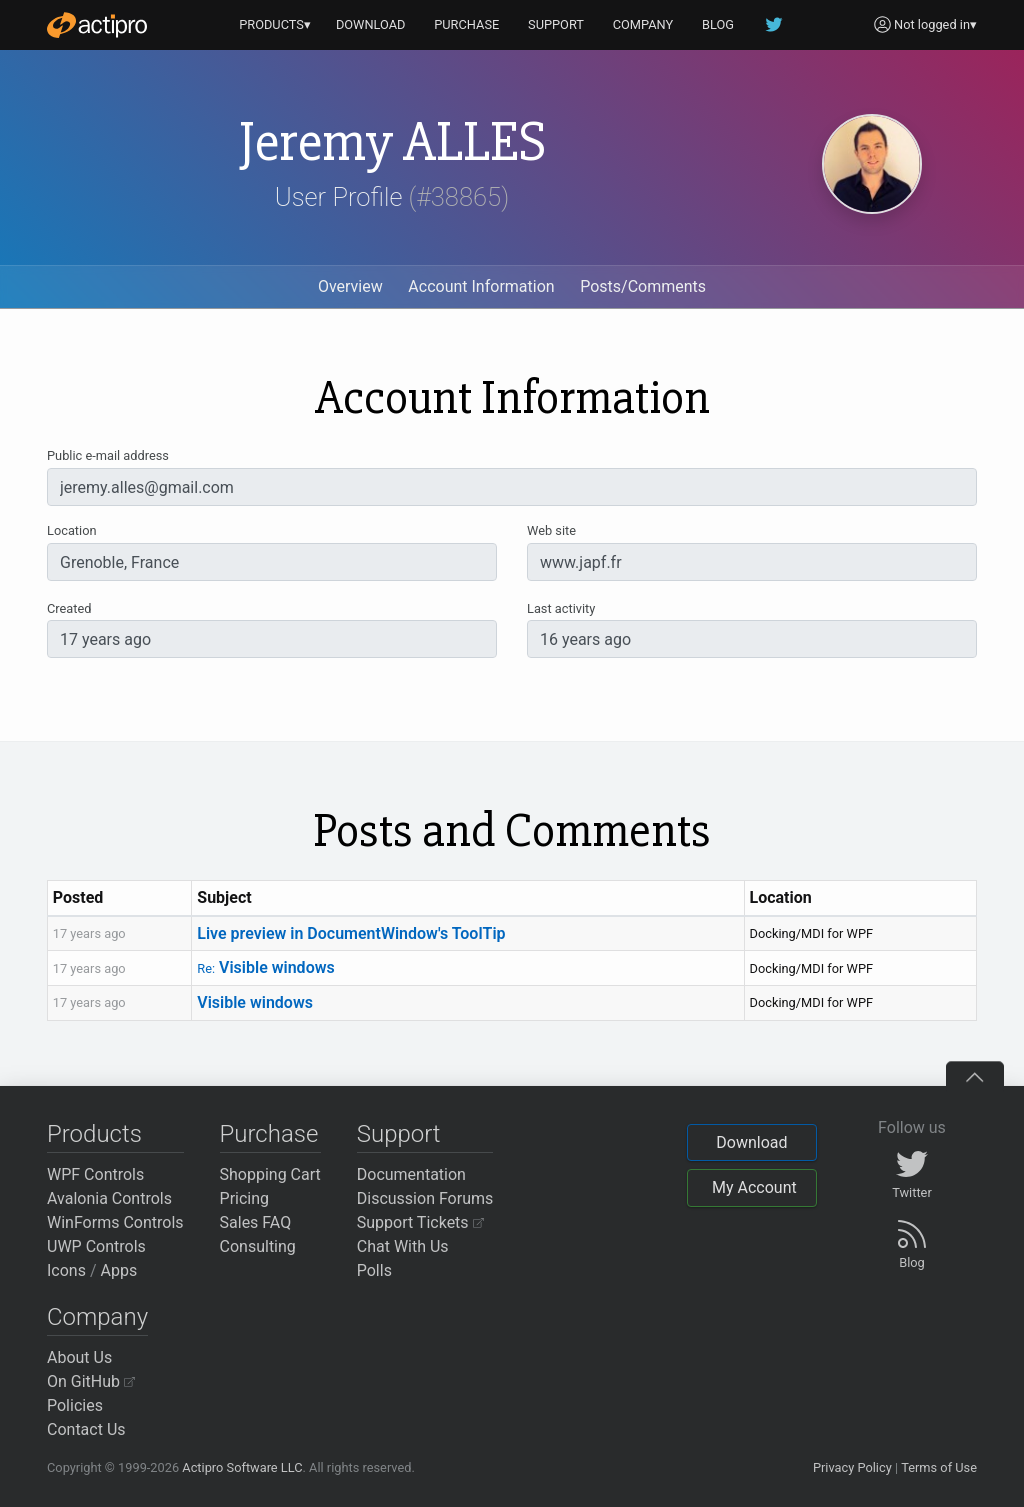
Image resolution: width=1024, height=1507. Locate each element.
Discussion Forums (425, 1198)
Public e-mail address (108, 455)
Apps (119, 1270)
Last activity (561, 608)
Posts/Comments (643, 286)
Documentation (411, 1174)
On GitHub (91, 1381)
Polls (374, 1270)
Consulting (258, 1246)
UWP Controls (96, 1246)
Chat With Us (403, 1246)
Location (72, 530)
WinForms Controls (115, 1222)
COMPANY (643, 24)
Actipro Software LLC (242, 1467)
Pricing (245, 1198)
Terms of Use (939, 1467)
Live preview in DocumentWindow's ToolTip (351, 933)
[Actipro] (97, 25)
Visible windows (265, 967)
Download (751, 1142)
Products (94, 1134)
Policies (75, 1405)
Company (97, 1317)
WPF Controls (95, 1174)
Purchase (269, 1134)
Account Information (481, 286)
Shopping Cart (270, 1174)
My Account (754, 1187)
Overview (350, 286)
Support (399, 1134)
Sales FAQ (256, 1222)
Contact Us (86, 1429)
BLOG (718, 24)
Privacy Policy (852, 1467)
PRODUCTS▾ (275, 24)
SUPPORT (556, 24)
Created (69, 608)
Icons (66, 1270)
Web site (551, 530)
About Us (79, 1357)
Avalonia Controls (109, 1198)
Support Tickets (420, 1222)
